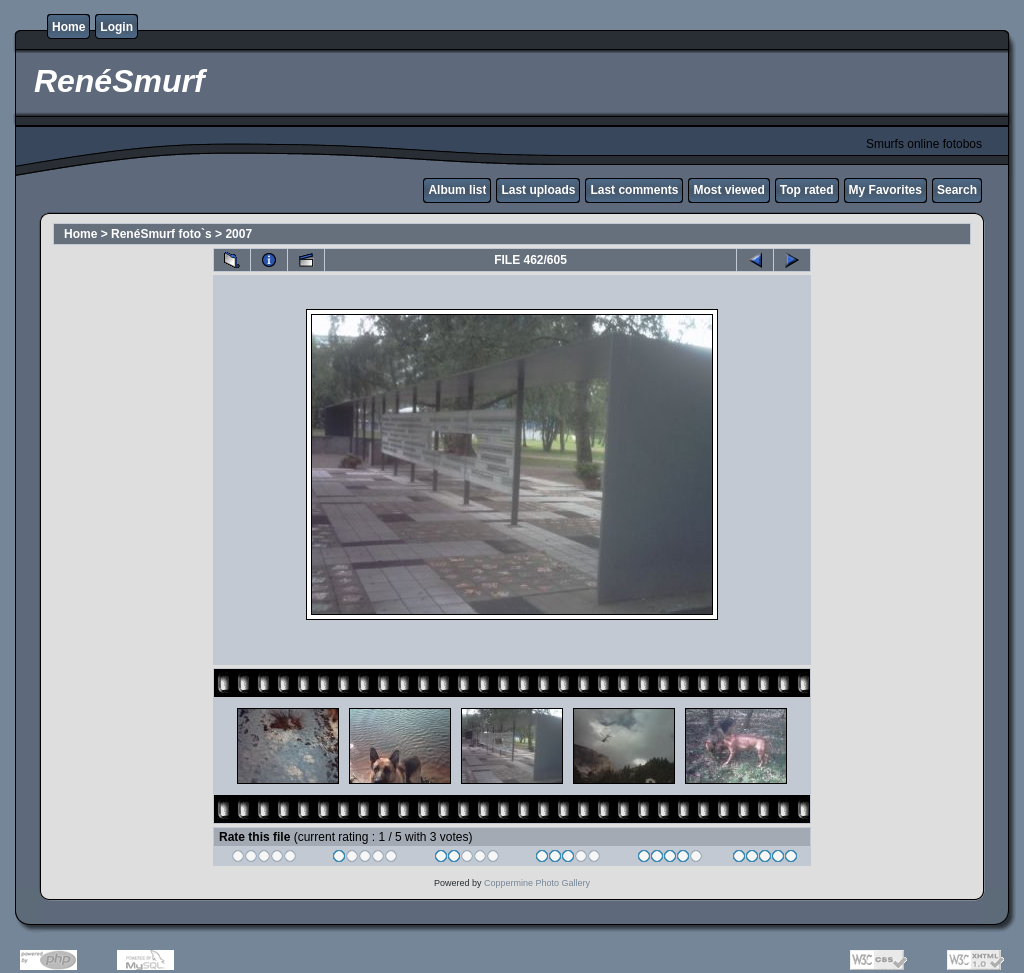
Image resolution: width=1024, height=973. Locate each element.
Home (68, 27)
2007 (238, 234)
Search (957, 190)
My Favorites (885, 190)
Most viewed (728, 190)
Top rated (807, 190)
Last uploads (538, 190)
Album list (457, 190)
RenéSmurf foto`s (161, 234)
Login (116, 27)
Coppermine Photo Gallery (537, 883)
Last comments (634, 190)
